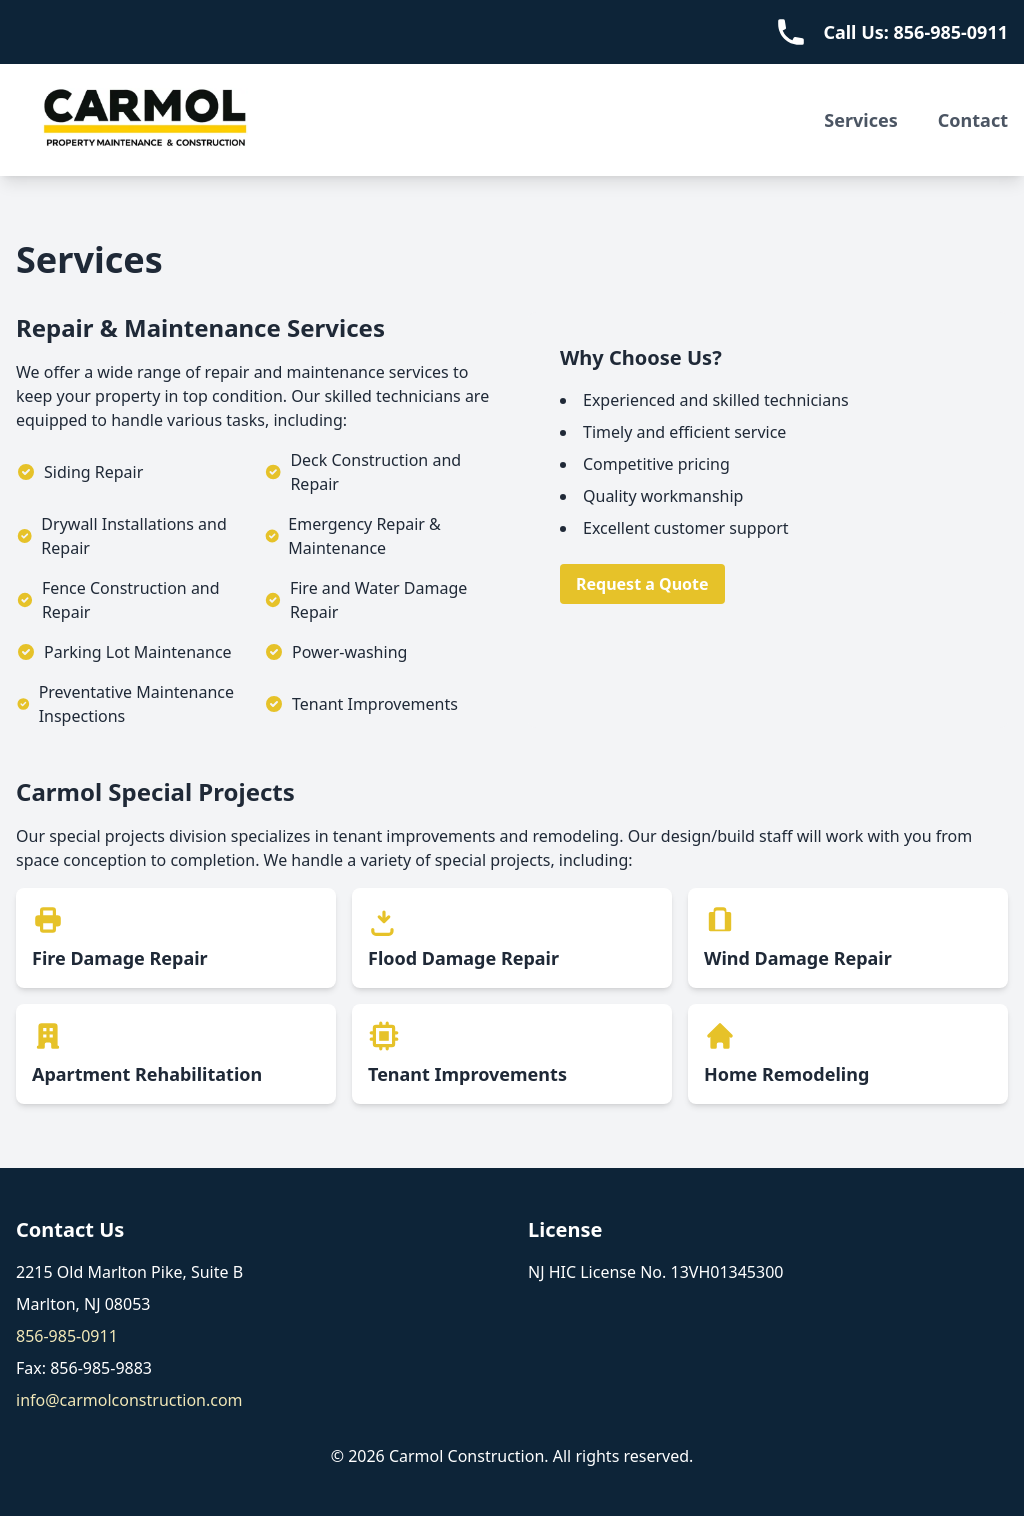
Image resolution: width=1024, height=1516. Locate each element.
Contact (973, 120)
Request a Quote (642, 584)
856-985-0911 (67, 1336)
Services (860, 120)
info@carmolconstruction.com (129, 1400)
